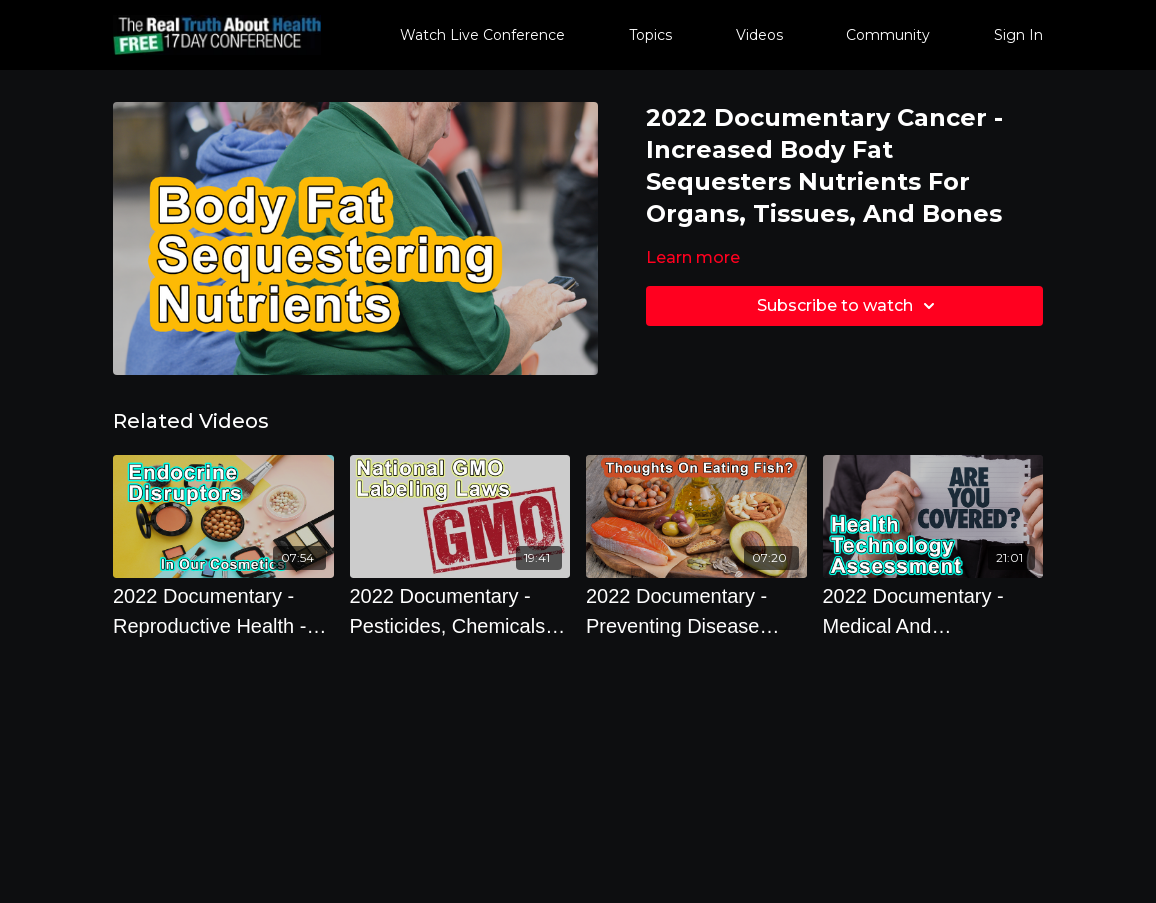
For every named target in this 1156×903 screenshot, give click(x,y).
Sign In (1018, 35)
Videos (759, 35)
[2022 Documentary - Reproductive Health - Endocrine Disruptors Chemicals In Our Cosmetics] (223, 611)
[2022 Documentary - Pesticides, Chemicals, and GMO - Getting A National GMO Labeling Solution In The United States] (460, 611)
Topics (650, 35)
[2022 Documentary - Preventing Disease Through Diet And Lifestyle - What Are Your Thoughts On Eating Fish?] (696, 611)
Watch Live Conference (482, 35)
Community (888, 35)
